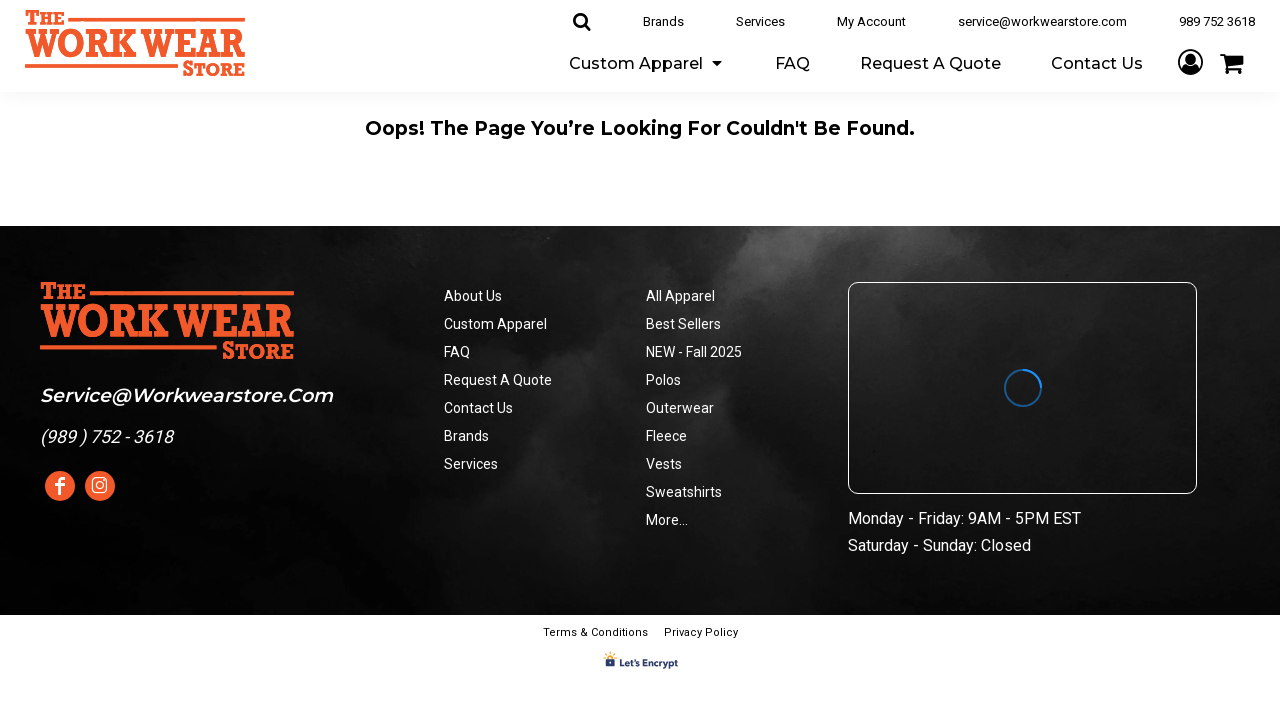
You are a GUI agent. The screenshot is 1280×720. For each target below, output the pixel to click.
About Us (473, 296)
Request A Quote (498, 380)
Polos (663, 380)
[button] (647, 62)
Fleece (666, 436)
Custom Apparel (495, 324)
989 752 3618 (1217, 21)
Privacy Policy (701, 632)
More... (667, 520)
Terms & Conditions (595, 632)
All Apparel (680, 296)
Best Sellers (683, 324)
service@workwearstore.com (1042, 21)
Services (760, 21)
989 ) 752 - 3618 (109, 436)
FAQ (457, 352)
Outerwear (680, 408)
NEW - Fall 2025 (694, 352)
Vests (664, 464)
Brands (663, 21)
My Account (871, 21)
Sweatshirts (684, 492)
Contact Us (478, 408)
